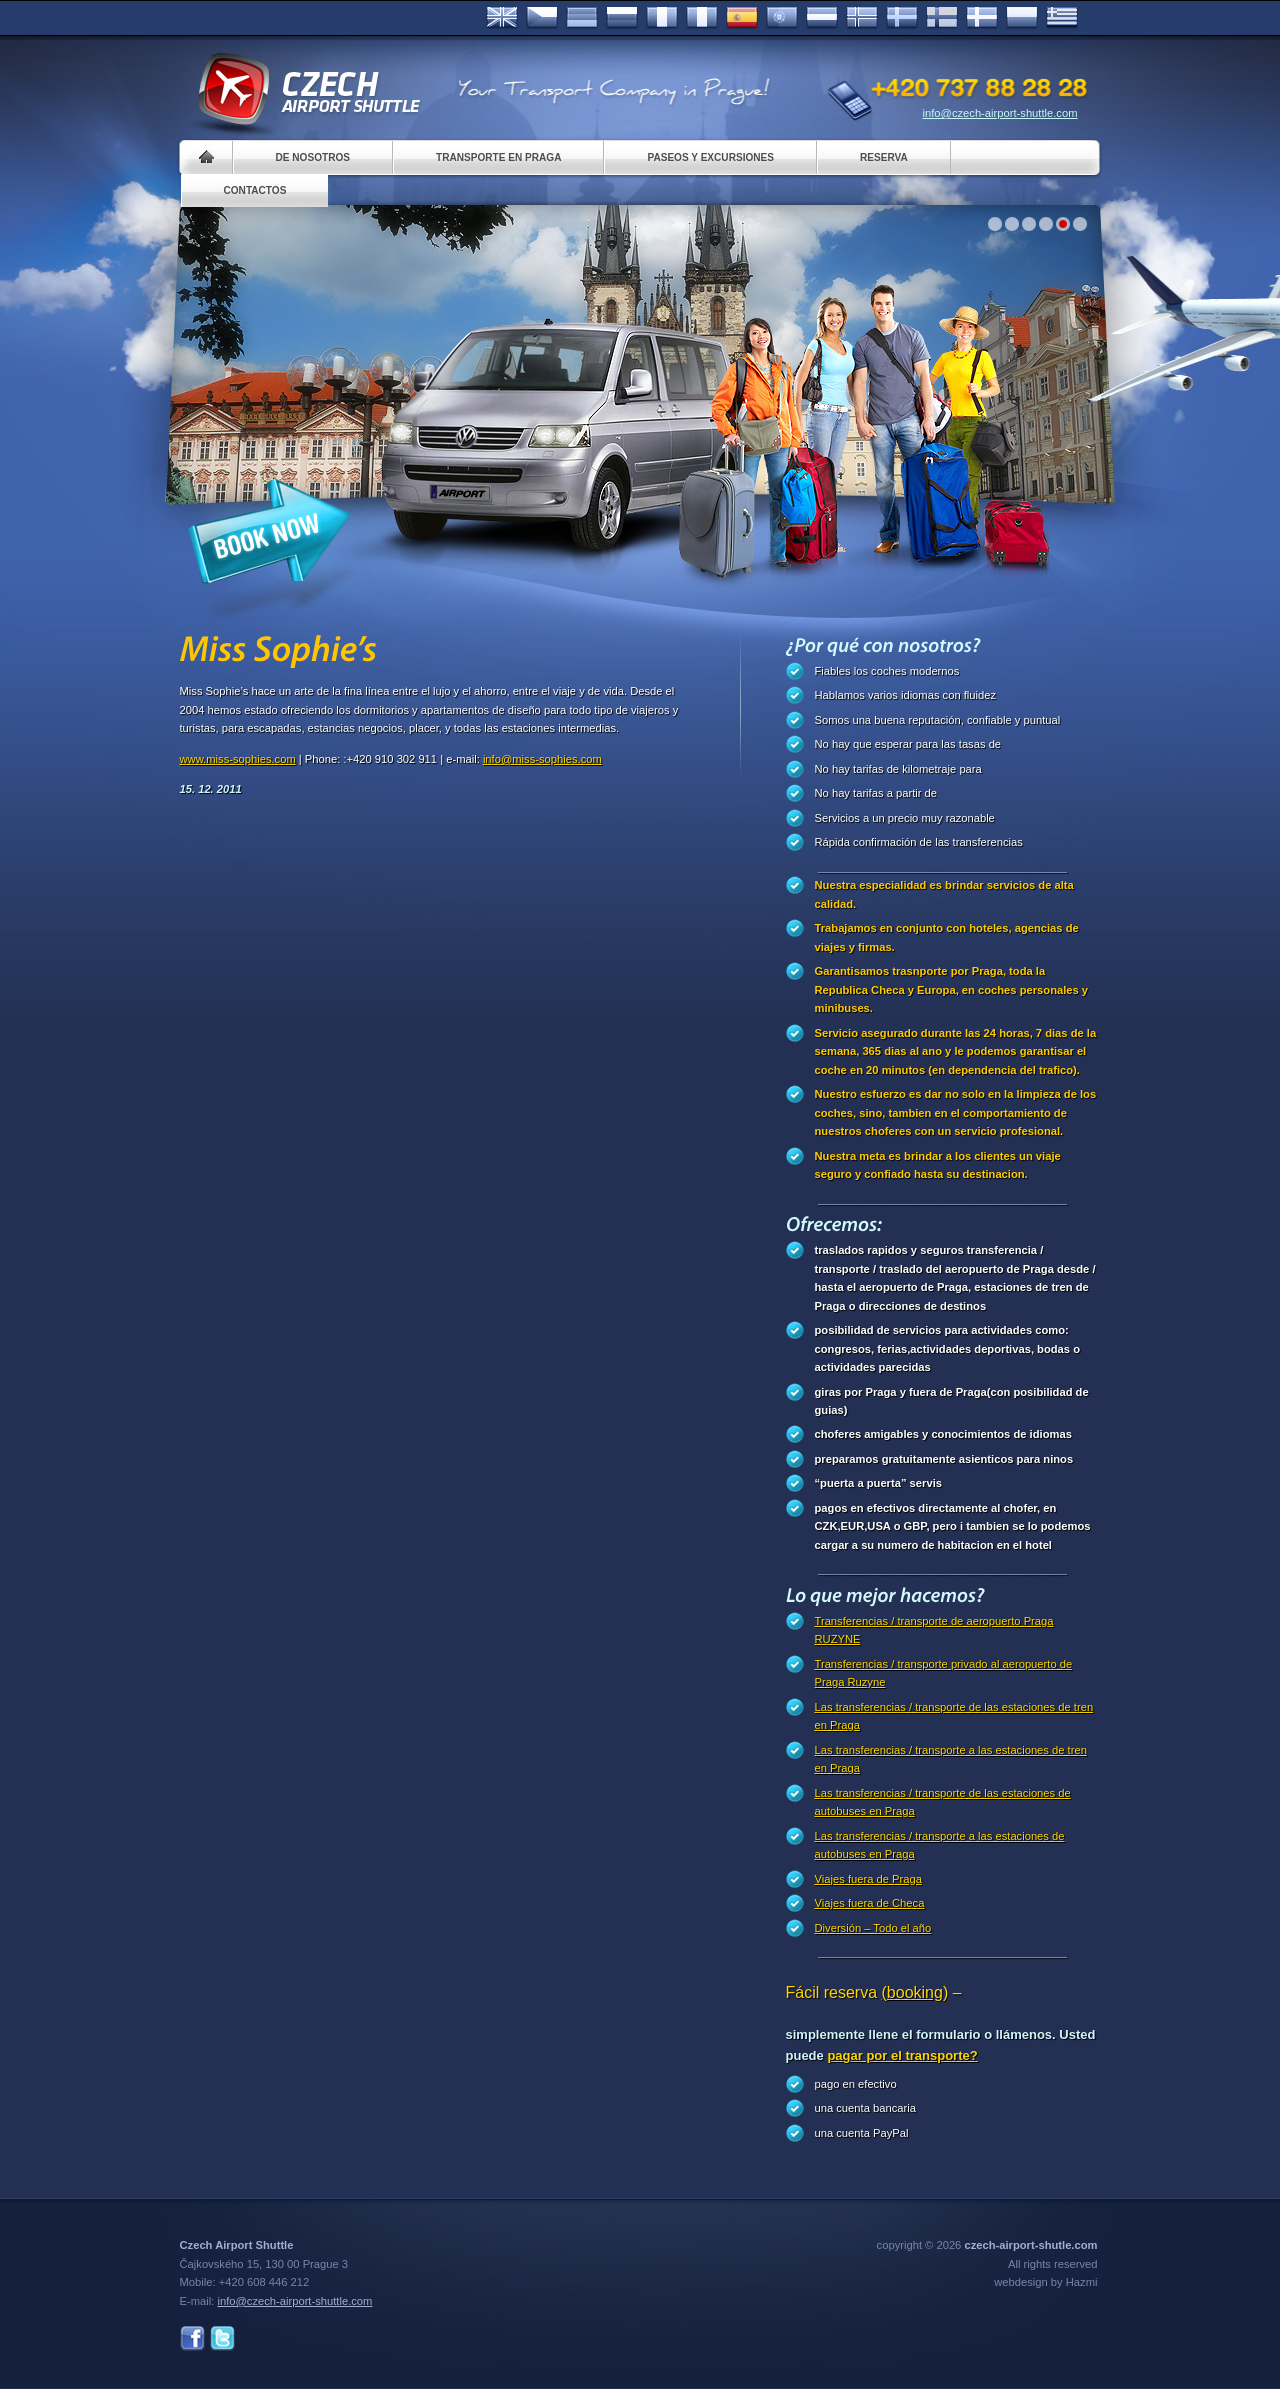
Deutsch (582, 18)
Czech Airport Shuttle (308, 90)
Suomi (942, 18)
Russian (622, 18)
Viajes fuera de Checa (870, 1903)
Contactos (255, 190)
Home (206, 157)
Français (662, 18)
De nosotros (313, 157)
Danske (982, 18)
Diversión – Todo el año (873, 1928)
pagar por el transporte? (902, 2055)
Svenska (902, 18)
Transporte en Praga (498, 157)
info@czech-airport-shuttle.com (1000, 113)
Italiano (702, 18)
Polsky (1022, 18)
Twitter (222, 2338)
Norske (862, 18)
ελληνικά (1062, 18)
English (502, 18)
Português (782, 18)
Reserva (884, 157)
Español (742, 18)
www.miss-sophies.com (238, 759)
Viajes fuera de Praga (868, 1879)
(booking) (915, 1992)
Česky (542, 18)
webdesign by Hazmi (1045, 2282)
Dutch (822, 18)
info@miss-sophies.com (542, 759)
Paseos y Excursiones (710, 157)
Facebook (192, 2338)
